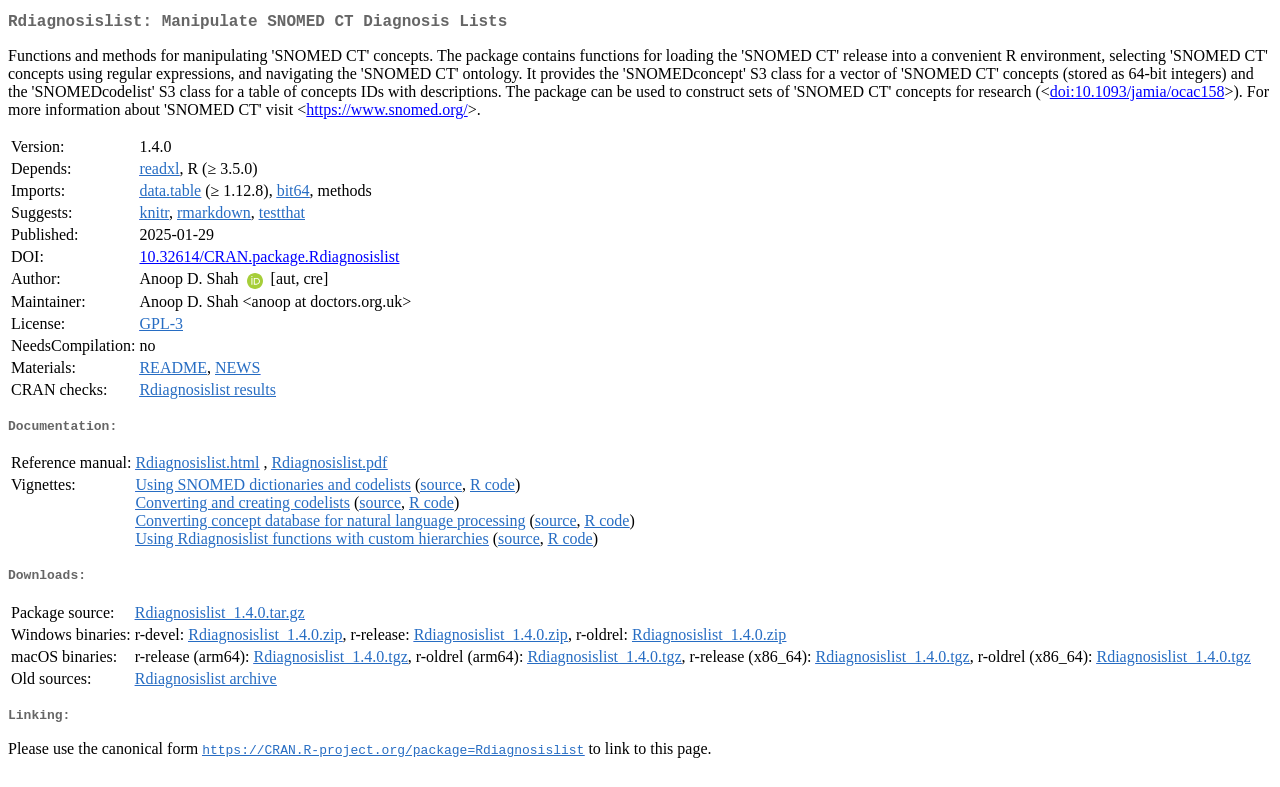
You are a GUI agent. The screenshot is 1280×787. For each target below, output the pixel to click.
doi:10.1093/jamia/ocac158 (1137, 95)
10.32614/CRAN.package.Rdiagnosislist (269, 260)
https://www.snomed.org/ (386, 113)
